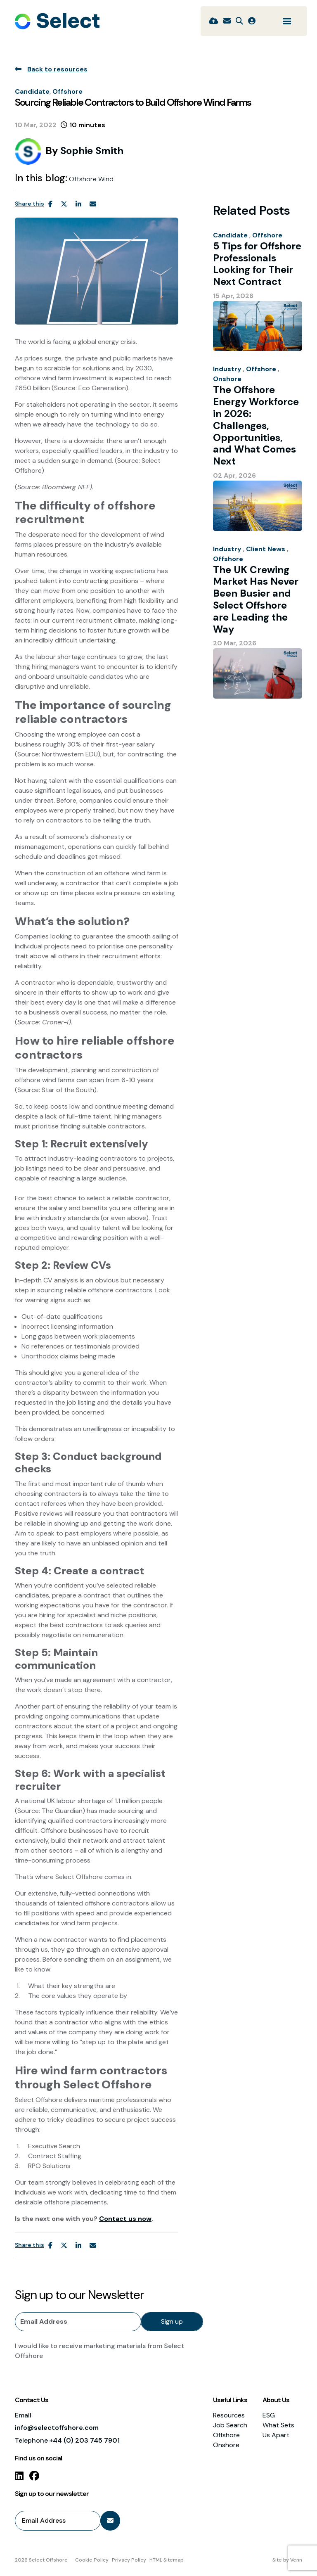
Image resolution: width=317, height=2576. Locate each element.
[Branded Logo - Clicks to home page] (57, 21)
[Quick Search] (239, 21)
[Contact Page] (227, 21)
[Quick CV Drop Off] (213, 21)
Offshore (67, 91)
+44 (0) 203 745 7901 (84, 2440)
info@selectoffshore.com (57, 2427)
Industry (227, 369)
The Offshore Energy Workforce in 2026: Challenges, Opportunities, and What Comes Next (256, 425)
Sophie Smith (91, 150)
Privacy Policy (129, 2560)
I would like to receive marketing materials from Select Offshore (99, 2350)
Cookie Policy (92, 2560)
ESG (269, 2415)
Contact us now (125, 2218)
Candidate (32, 91)
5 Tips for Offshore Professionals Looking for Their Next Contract (257, 264)
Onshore (227, 378)
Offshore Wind (91, 179)
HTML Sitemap (166, 2560)
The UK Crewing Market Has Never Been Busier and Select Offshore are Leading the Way (255, 599)
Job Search (230, 2425)
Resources (229, 2415)
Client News (265, 549)
